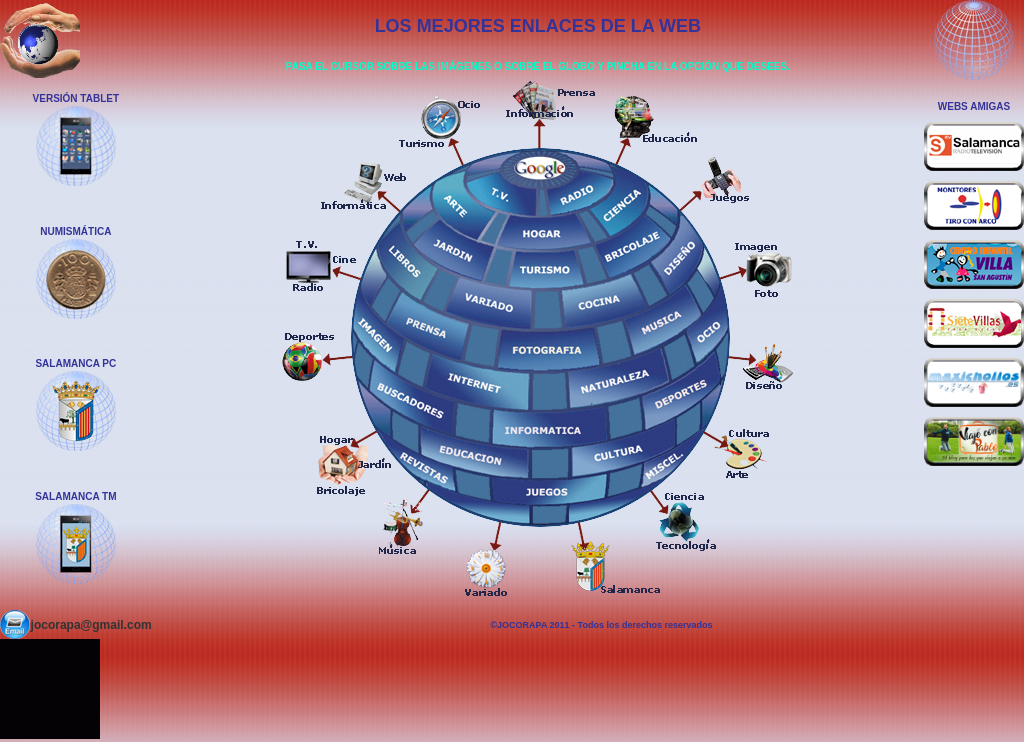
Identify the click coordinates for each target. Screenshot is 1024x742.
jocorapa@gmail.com (91, 625)
